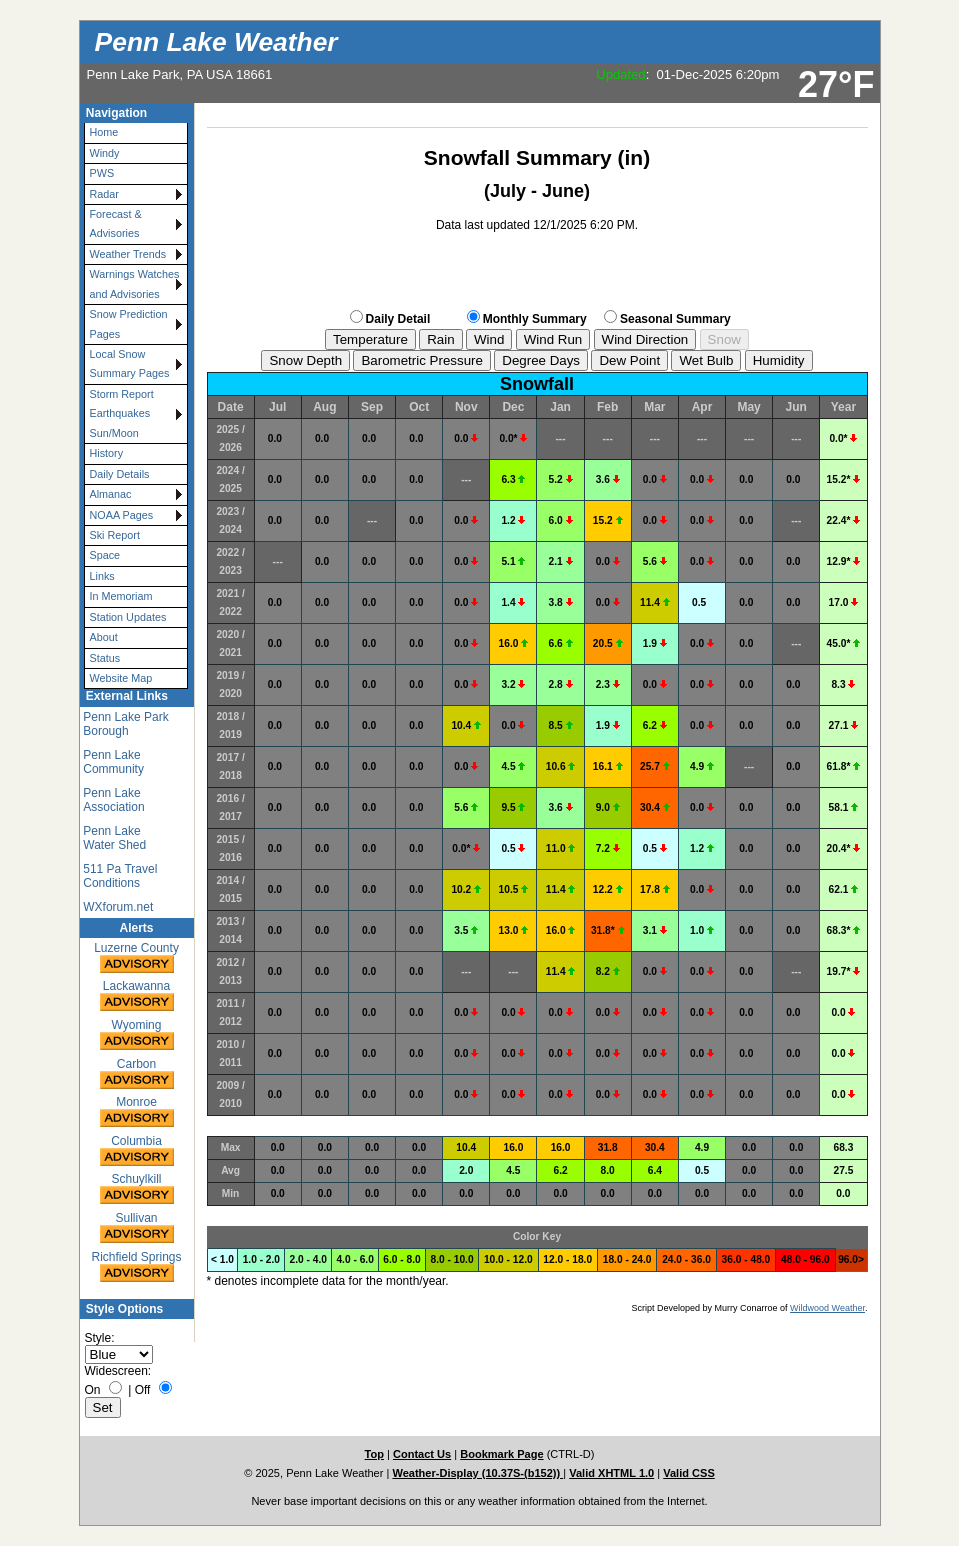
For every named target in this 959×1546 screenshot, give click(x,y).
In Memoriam (121, 596)
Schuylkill (137, 1189)
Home (104, 132)
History (107, 453)
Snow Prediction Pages (129, 323)
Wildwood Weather (827, 1308)
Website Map (121, 678)
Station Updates (128, 617)
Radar (104, 194)
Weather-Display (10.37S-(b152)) (477, 1473)
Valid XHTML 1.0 (611, 1473)
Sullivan (137, 1228)
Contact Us (422, 1454)
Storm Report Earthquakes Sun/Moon (122, 413)
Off (143, 1390)
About (104, 637)
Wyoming (137, 1035)
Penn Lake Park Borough (125, 724)
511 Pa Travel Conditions (120, 876)
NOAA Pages (122, 515)
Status (105, 658)
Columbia (137, 1151)
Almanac (111, 494)
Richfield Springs (137, 1267)
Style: (100, 1338)
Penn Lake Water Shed (114, 838)
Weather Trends (128, 254)
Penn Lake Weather (216, 42)
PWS (102, 173)
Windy (105, 153)
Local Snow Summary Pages (130, 363)
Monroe (137, 1112)
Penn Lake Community (113, 762)
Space (105, 555)
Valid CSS (689, 1473)
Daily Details (120, 474)
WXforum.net (118, 907)
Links (102, 576)
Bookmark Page (501, 1454)
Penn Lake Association (113, 800)
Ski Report (115, 535)
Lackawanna (137, 996)
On (93, 1390)
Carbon (137, 1074)
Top (374, 1454)
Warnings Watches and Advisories (135, 283)
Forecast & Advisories (116, 223)
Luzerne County (136, 958)
